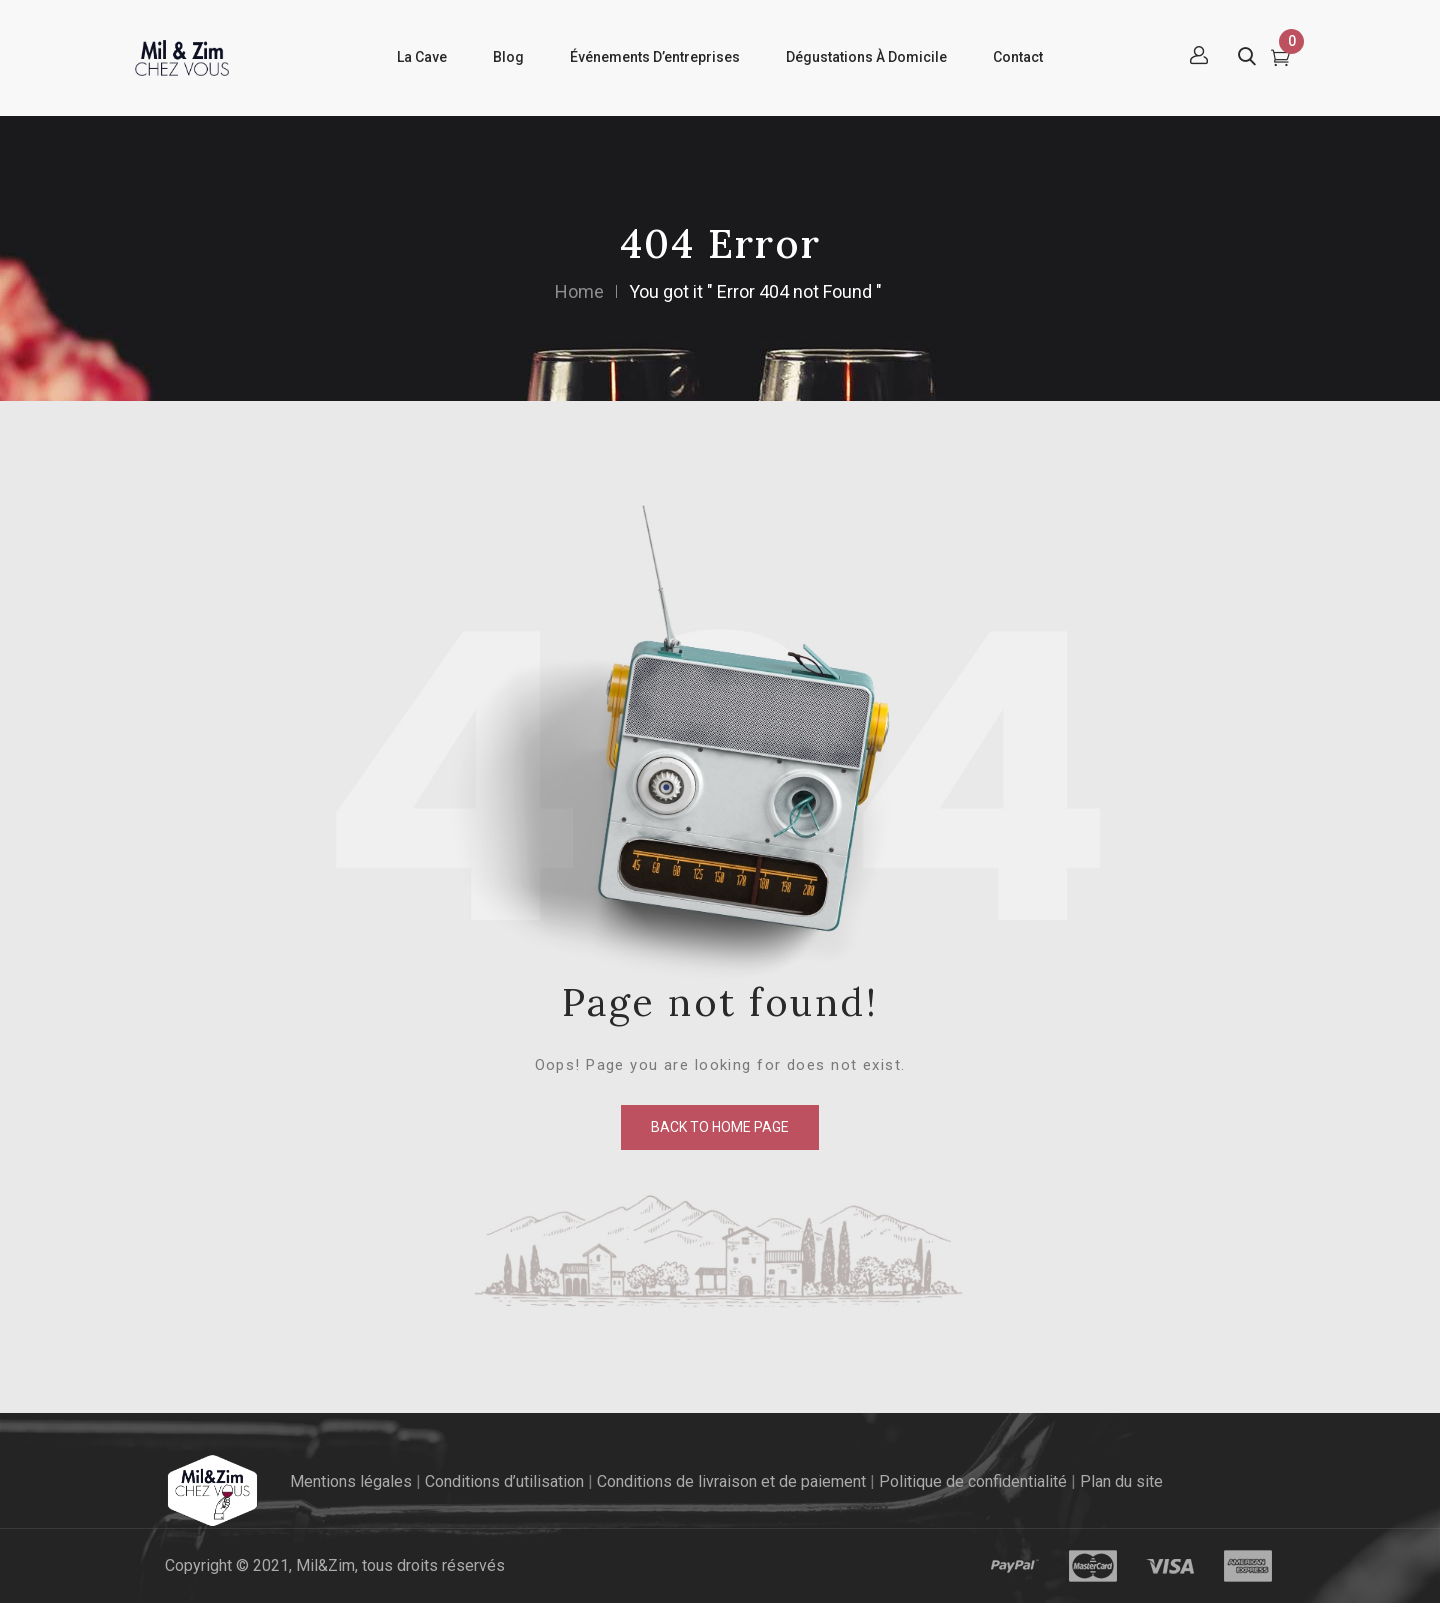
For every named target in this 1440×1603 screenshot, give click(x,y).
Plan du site (1121, 1481)
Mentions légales (351, 1481)
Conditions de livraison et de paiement (731, 1481)
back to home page (720, 1127)
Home (579, 291)
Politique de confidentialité (973, 1481)
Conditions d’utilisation (504, 1481)
